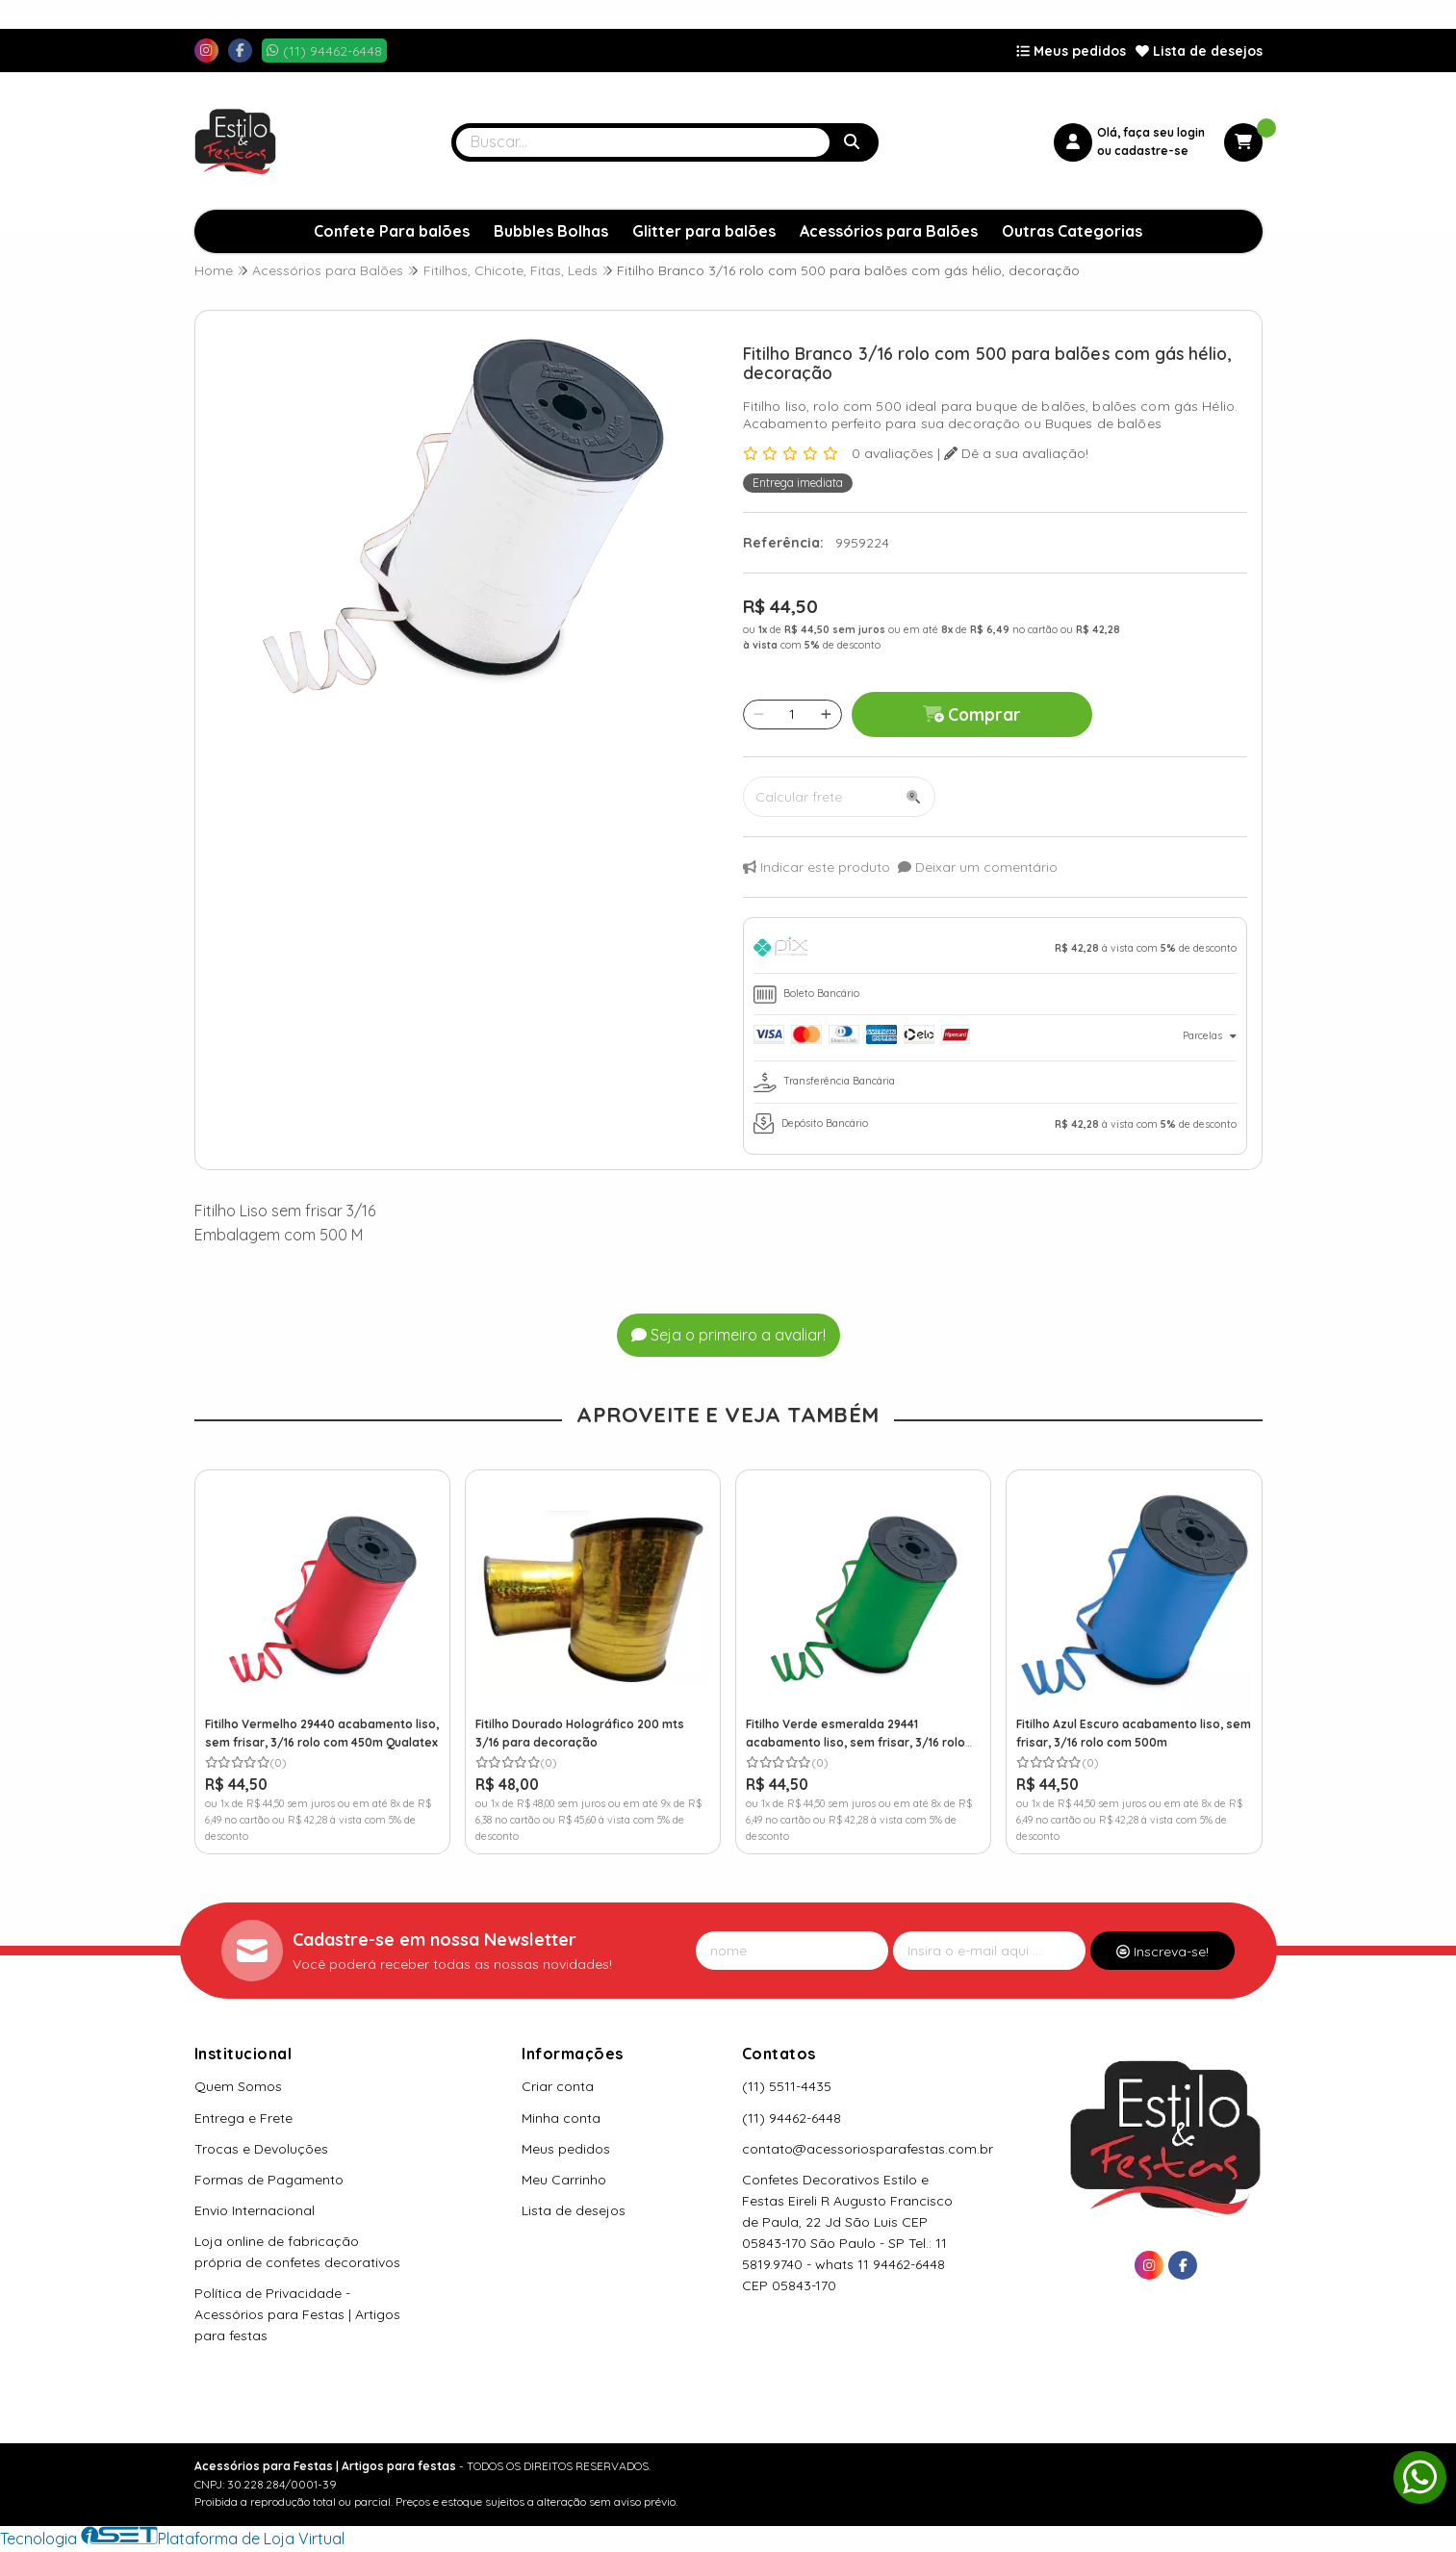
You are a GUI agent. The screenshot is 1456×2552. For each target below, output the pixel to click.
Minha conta (561, 2118)
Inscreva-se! (1162, 1951)
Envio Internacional (254, 2210)
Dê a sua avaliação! (1016, 453)
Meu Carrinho (564, 2179)
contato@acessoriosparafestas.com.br (867, 2148)
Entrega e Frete (243, 2118)
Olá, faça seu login (1151, 132)
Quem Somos (238, 2086)
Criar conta (558, 2086)
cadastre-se (1151, 150)
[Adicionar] (826, 714)
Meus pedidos (1071, 51)
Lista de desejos (1199, 51)
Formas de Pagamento (269, 2179)
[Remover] (759, 714)
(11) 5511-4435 (786, 2086)
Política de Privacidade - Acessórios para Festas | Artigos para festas (297, 2314)
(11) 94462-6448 (791, 2118)
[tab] (995, 950)
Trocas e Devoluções (261, 2148)
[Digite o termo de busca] (643, 142)
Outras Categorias (1072, 231)
